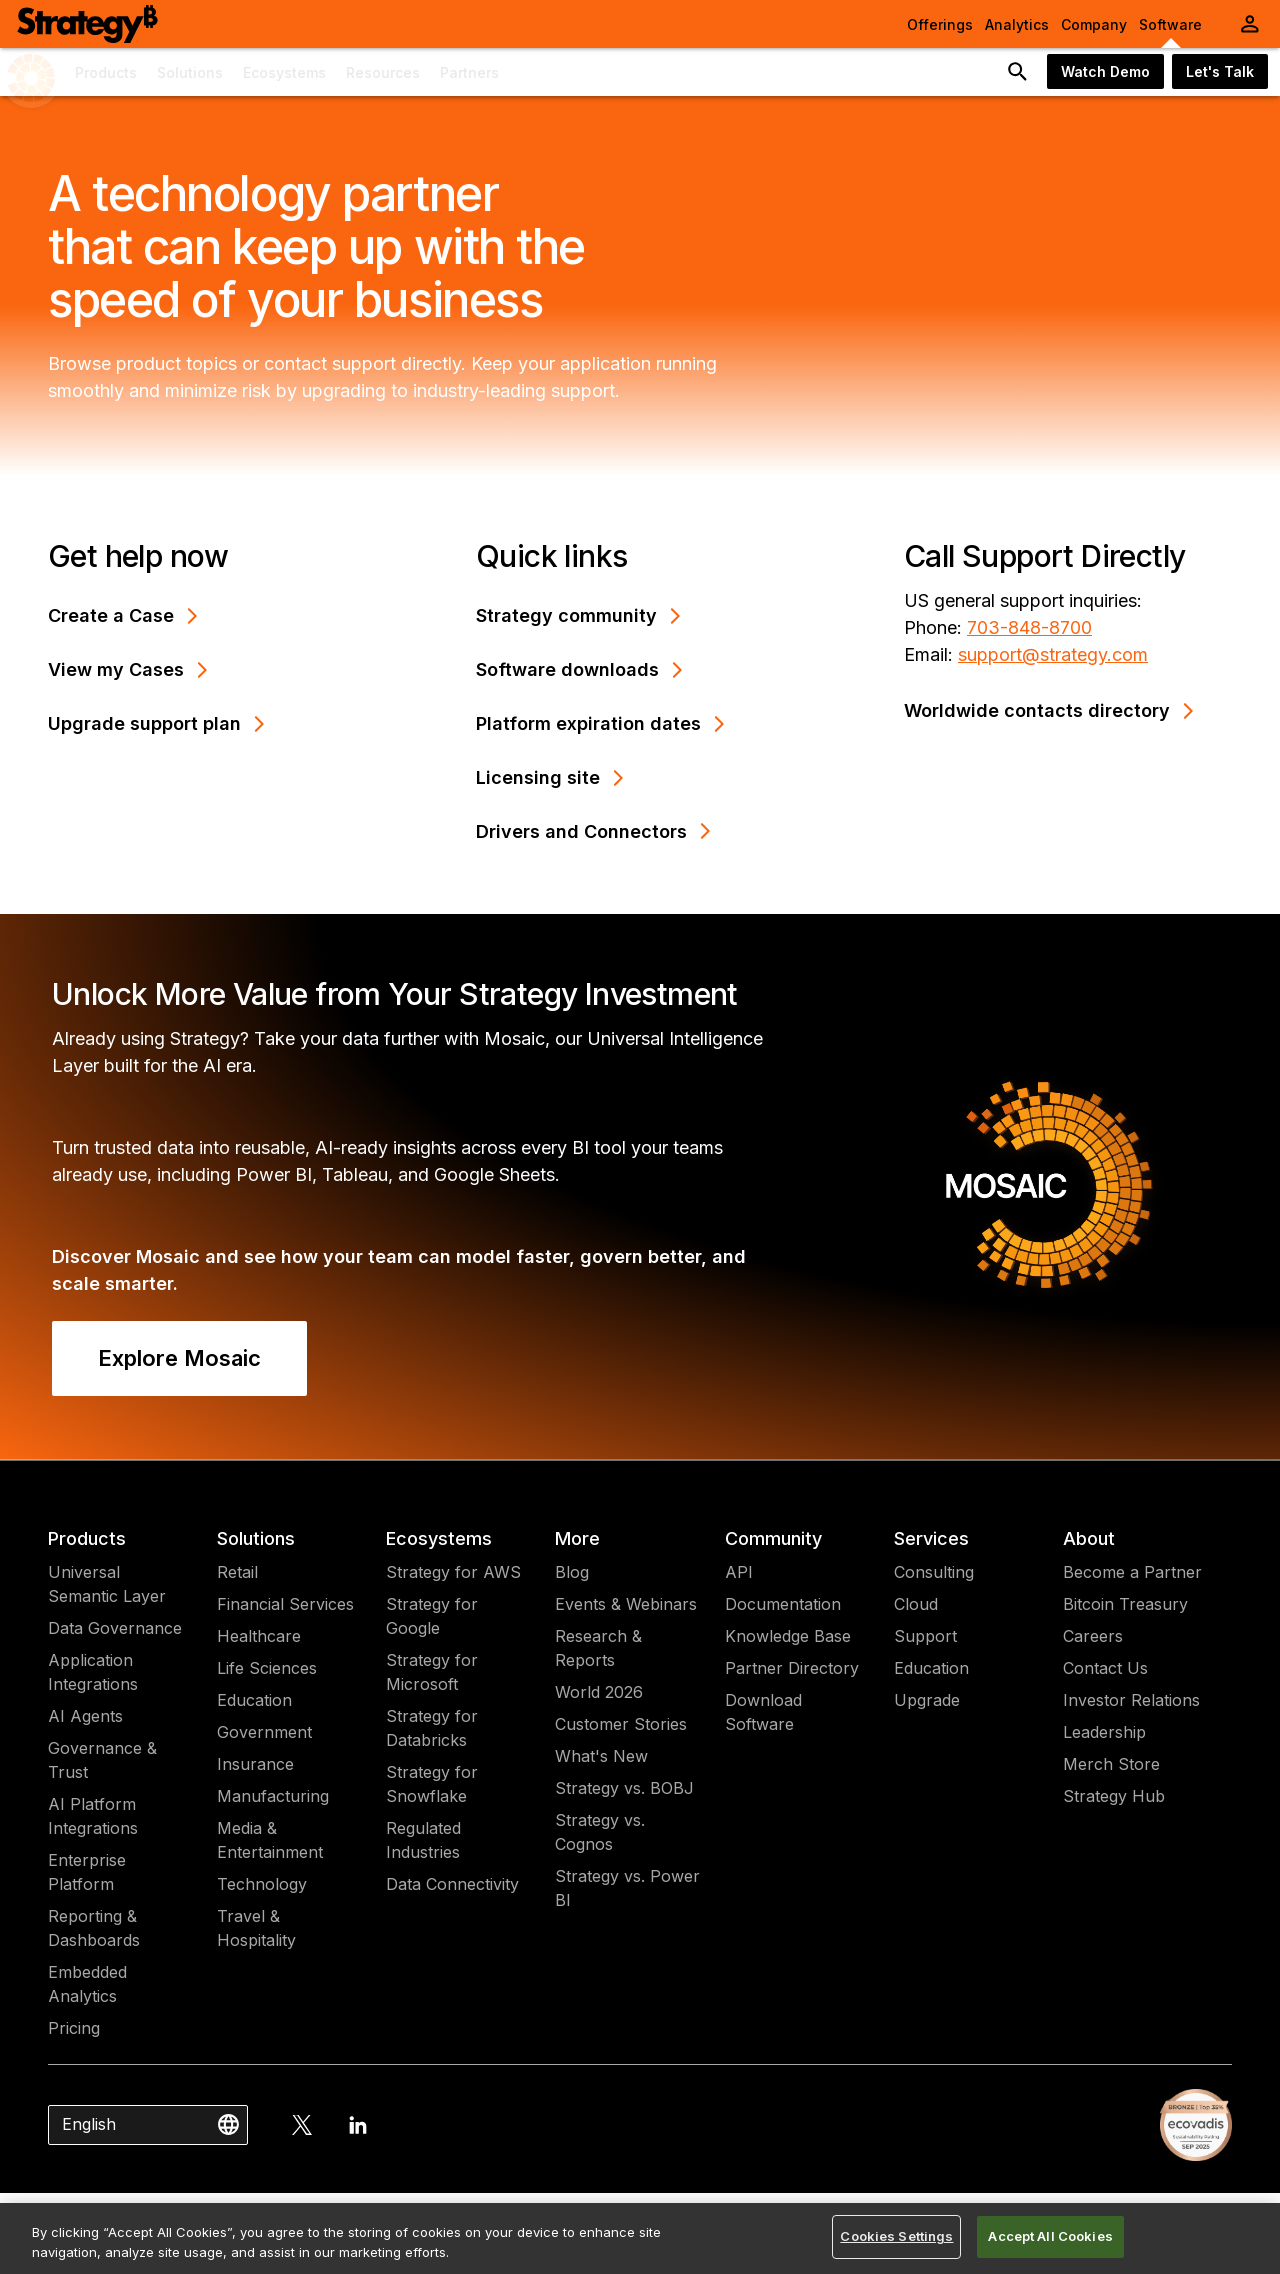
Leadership (1104, 1732)
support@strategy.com (1053, 654)
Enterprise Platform (87, 1872)
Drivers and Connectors (593, 831)
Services (931, 1538)
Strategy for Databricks (432, 1728)
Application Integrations (93, 1672)
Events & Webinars (626, 1604)
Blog (572, 1572)
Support (925, 1636)
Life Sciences (267, 1668)
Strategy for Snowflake (432, 1784)
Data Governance (115, 1628)
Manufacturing (273, 1796)
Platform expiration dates (600, 723)
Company (1094, 24)
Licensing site (550, 777)
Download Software (763, 1712)
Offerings (940, 24)
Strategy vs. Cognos (600, 1832)
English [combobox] (89, 2124)
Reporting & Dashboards (94, 1928)
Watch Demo (1105, 71)
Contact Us (1105, 1668)
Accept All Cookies (1050, 2236)
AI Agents (85, 1716)
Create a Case (123, 615)
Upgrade (927, 1700)
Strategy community (578, 615)
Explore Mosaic (179, 1358)
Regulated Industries (423, 1840)
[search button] (1018, 72)
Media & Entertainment (270, 1840)
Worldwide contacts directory (1049, 710)
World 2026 (599, 1692)
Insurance (255, 1764)
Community (773, 1538)
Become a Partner (1132, 1572)
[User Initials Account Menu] (1250, 24)
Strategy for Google (432, 1616)
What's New (601, 1756)
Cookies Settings (896, 2236)
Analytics (1017, 24)
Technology (262, 1884)
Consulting (934, 1572)
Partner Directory (792, 1668)
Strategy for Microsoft (432, 1672)
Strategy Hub (1114, 1796)
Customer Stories (621, 1724)
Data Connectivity (452, 1884)
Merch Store (1111, 1764)
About (1089, 1538)
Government (264, 1732)
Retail (237, 1572)
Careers (1093, 1636)
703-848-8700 (1029, 627)
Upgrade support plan (156, 723)
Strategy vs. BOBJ (624, 1788)
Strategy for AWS (453, 1572)
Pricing (74, 2028)
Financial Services (285, 1604)
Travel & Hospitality (256, 1928)
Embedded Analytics (87, 1984)
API (739, 1572)
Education (254, 1700)
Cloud (916, 1604)
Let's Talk (1220, 71)
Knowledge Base (788, 1636)
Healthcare (259, 1636)
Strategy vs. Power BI (627, 1888)
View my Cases (128, 669)
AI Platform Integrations (93, 1816)
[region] (640, 2238)
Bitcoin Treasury (1125, 1604)
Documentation (783, 1604)
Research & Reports (598, 1648)
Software (1170, 24)
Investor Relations (1131, 1700)
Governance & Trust (102, 1760)
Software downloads (579, 669)
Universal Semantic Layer (107, 1584)
